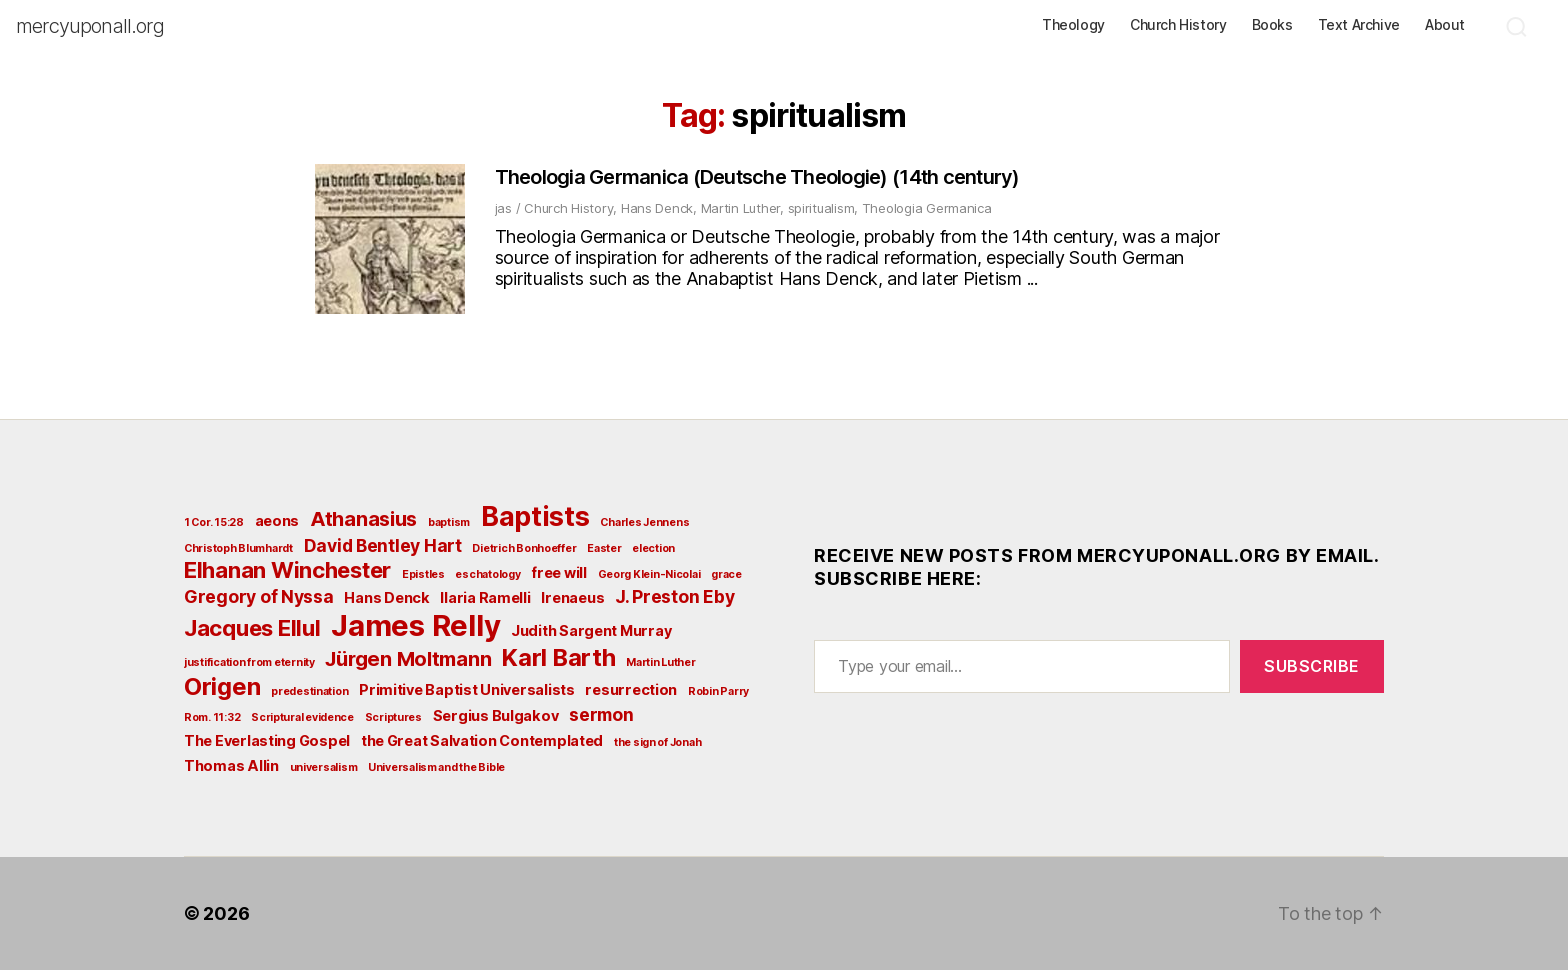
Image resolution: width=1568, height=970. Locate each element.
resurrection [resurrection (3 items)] (631, 689)
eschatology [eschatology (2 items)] (487, 574)
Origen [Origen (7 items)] (222, 686)
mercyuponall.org (90, 26)
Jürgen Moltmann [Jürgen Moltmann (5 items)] (408, 659)
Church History (1178, 25)
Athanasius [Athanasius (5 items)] (363, 519)
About (1445, 25)
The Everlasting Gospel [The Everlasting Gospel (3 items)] (267, 740)
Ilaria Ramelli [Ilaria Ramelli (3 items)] (485, 597)
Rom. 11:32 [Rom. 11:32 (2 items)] (212, 717)
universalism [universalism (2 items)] (324, 767)
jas (503, 208)
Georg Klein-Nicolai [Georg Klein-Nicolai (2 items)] (649, 574)
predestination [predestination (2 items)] (309, 691)
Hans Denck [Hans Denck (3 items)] (386, 597)
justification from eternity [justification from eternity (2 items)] (249, 662)
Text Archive (1359, 25)
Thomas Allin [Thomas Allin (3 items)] (231, 765)
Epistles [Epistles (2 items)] (423, 574)
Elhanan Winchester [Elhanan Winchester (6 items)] (287, 570)
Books (1272, 25)
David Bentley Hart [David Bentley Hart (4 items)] (383, 545)
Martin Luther (741, 208)
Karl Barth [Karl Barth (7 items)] (558, 657)
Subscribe (1312, 666)
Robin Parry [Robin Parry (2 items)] (718, 691)
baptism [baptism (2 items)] (449, 522)
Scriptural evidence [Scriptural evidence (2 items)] (302, 717)
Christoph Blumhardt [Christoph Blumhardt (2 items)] (238, 548)
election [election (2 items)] (653, 548)
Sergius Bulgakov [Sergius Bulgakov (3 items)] (496, 715)
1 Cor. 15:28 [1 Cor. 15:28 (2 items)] (214, 522)
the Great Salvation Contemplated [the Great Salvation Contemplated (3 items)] (482, 740)
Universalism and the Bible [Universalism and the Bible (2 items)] (436, 767)
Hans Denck (657, 208)
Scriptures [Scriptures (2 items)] (393, 717)
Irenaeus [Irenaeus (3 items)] (572, 597)
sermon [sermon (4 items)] (601, 714)
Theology (1073, 25)
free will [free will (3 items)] (559, 572)
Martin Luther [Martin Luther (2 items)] (661, 662)
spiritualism (821, 208)
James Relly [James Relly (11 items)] (415, 625)
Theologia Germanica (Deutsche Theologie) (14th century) (757, 177)
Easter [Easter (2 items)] (604, 548)
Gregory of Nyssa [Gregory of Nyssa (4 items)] (259, 596)
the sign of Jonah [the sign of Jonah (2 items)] (657, 742)
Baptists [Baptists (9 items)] (535, 516)
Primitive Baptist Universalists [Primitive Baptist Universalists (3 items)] (467, 689)
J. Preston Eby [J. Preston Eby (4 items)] (674, 596)
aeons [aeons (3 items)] (277, 520)
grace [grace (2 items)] (726, 574)
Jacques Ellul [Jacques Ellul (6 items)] (252, 628)
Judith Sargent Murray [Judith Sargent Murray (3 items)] (591, 630)
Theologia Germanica (927, 208)
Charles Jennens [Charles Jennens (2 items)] (644, 522)
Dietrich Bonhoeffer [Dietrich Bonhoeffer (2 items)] (524, 548)
